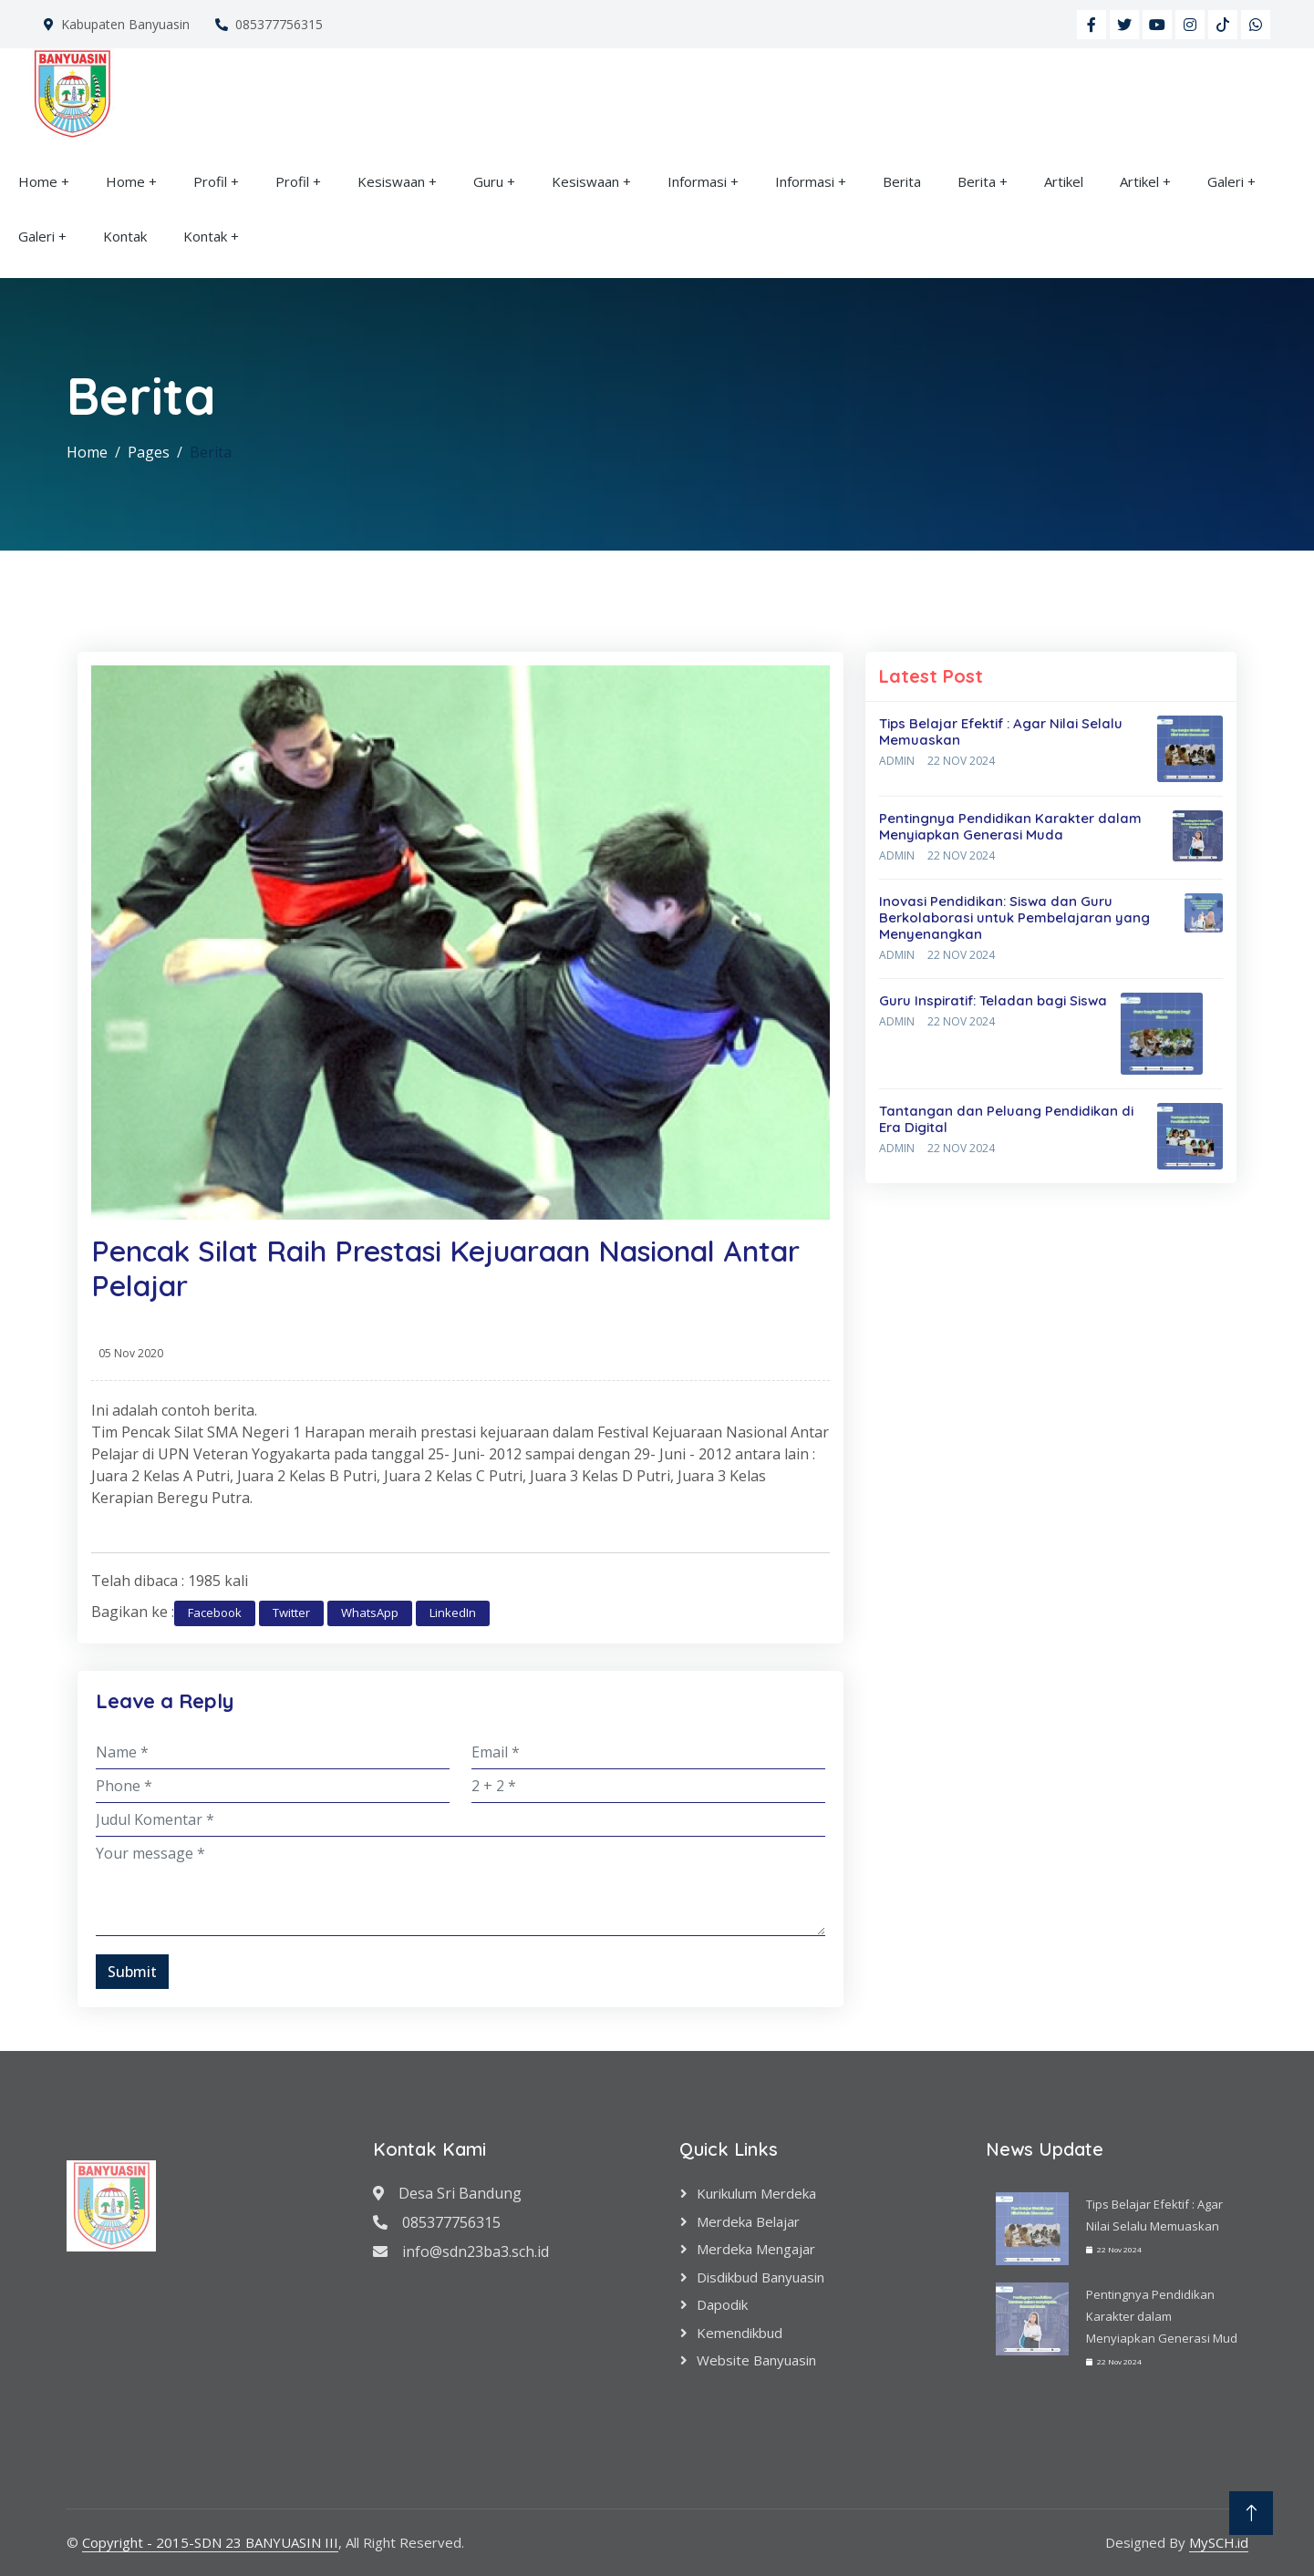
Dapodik (722, 2304)
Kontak (125, 236)
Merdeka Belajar (748, 2221)
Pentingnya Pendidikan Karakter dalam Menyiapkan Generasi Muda (1010, 826)
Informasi (697, 181)
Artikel (1063, 181)
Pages (149, 452)
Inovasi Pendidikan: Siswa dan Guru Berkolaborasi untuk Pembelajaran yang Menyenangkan (1014, 917)
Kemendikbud (739, 2333)
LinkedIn (452, 1612)
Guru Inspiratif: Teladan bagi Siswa (993, 1000)
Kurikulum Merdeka (756, 2193)
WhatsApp (369, 1612)
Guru (488, 181)
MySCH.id (1218, 2542)
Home (37, 181)
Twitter (291, 1612)
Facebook (215, 1612)
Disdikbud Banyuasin (760, 2277)
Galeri (1225, 181)
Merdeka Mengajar (756, 2249)
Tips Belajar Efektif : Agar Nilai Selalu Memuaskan (1001, 731)
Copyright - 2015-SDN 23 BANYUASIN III (210, 2542)
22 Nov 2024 (961, 760)
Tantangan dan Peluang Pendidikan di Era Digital (1006, 1119)
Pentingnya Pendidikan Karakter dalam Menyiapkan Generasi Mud (1161, 2316)
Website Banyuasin (756, 2360)
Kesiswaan (391, 181)
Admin (897, 760)
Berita (902, 181)
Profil (210, 181)
